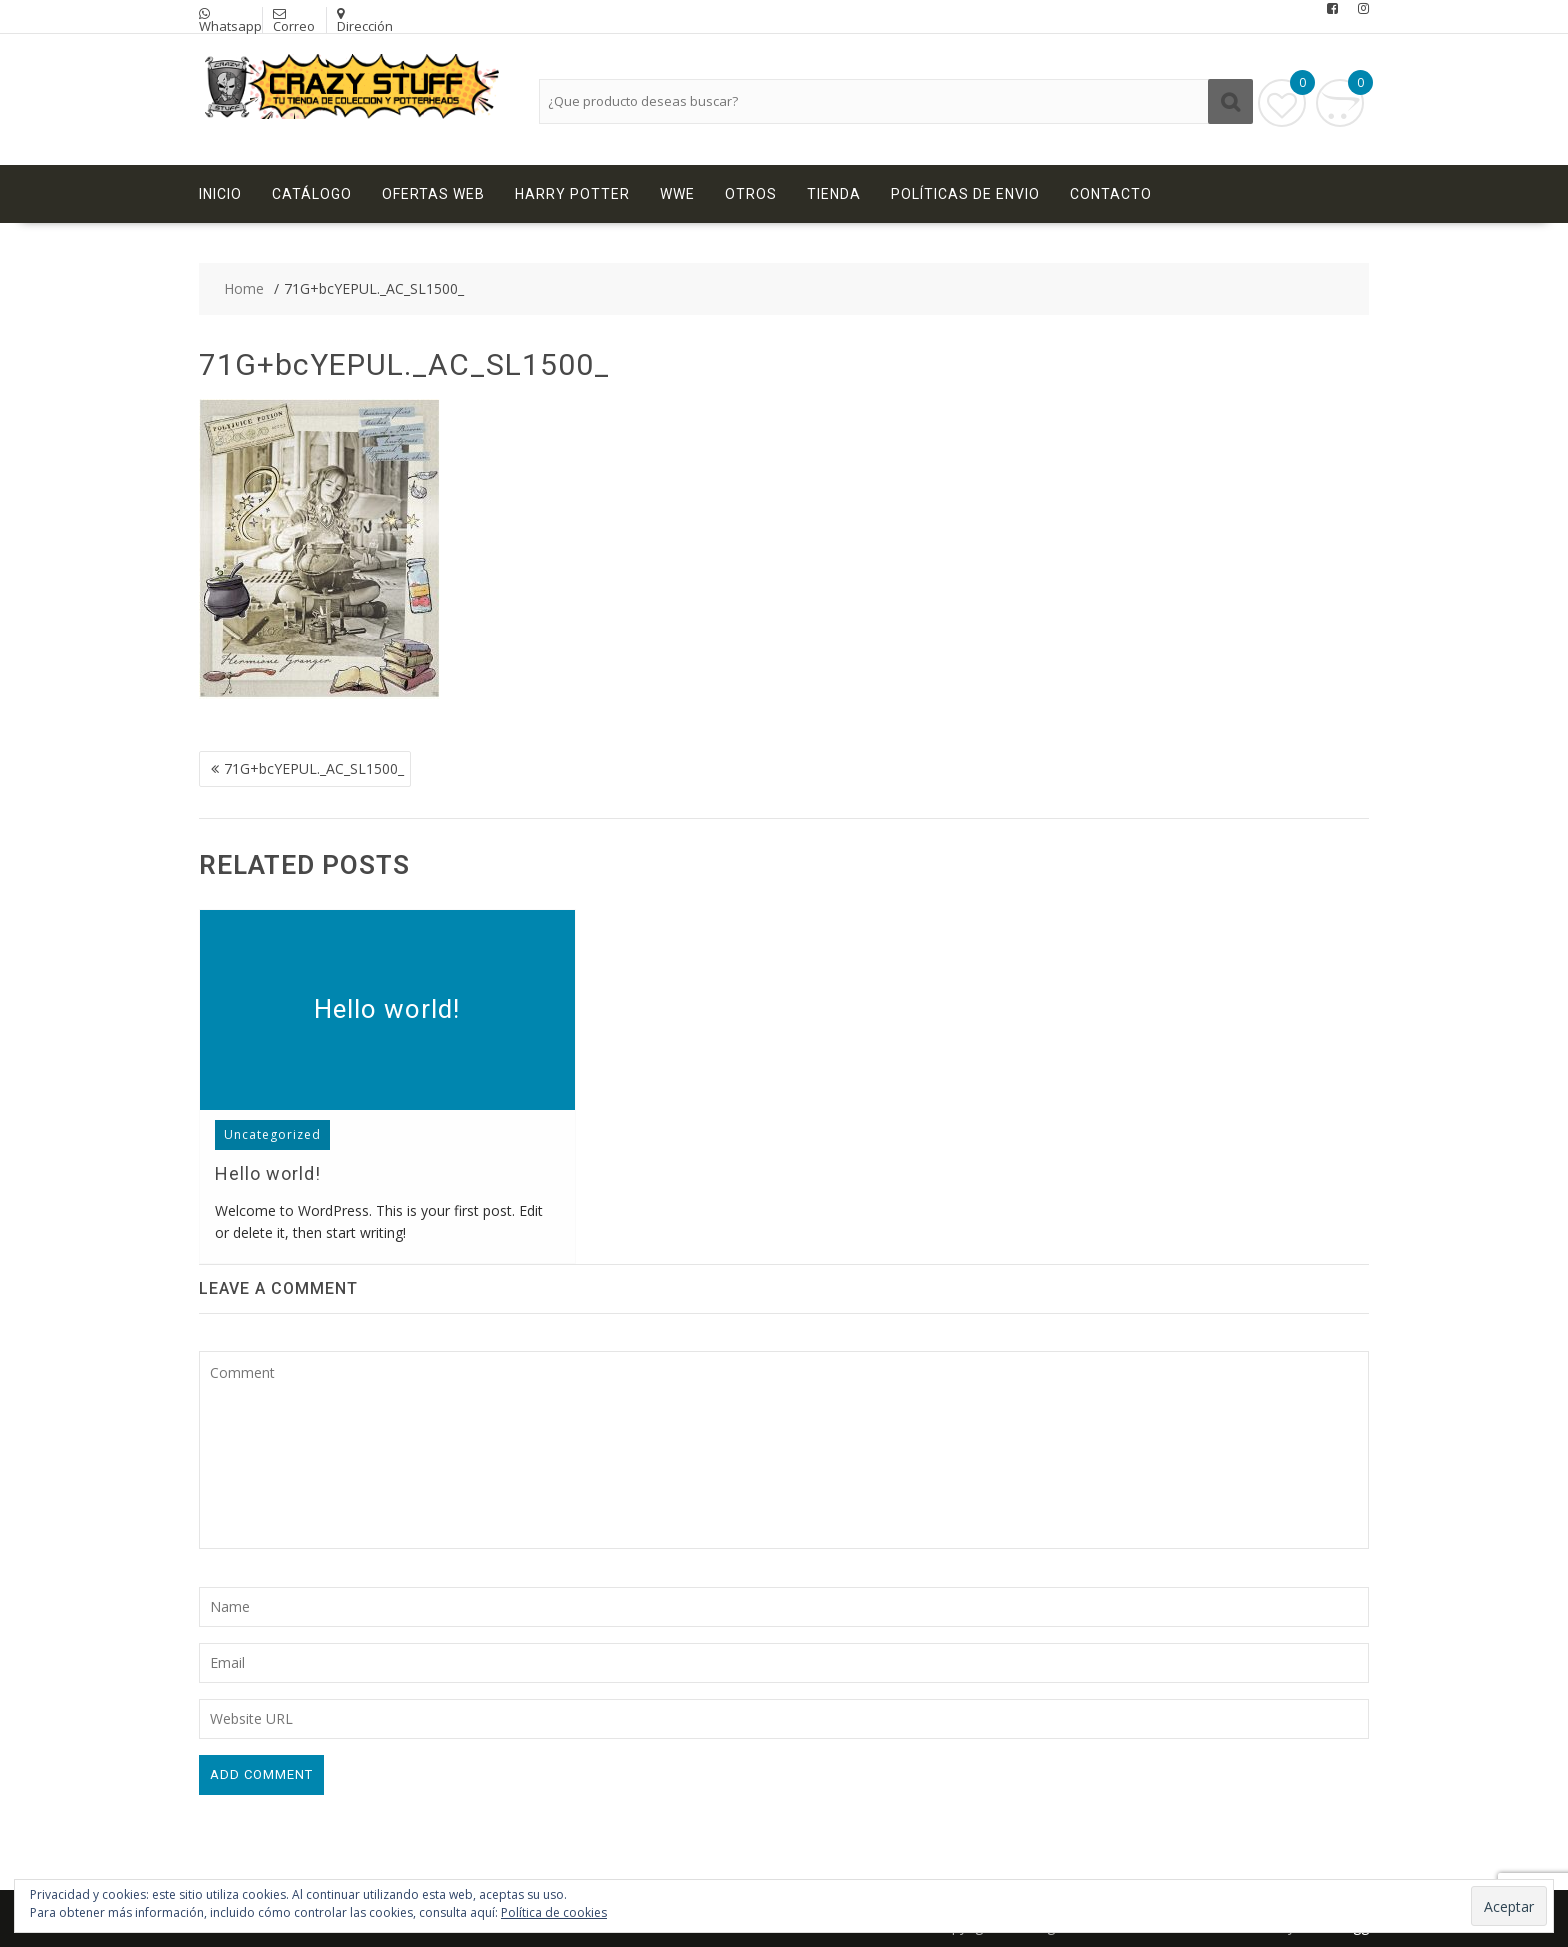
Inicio (220, 194)
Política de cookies (554, 1912)
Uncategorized (272, 1134)
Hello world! (387, 1009)
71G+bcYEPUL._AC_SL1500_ (314, 768)
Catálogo (312, 194)
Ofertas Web (433, 194)
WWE (677, 194)
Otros (751, 194)
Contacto (1111, 194)
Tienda (834, 194)
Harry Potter (572, 194)
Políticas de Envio (965, 194)
